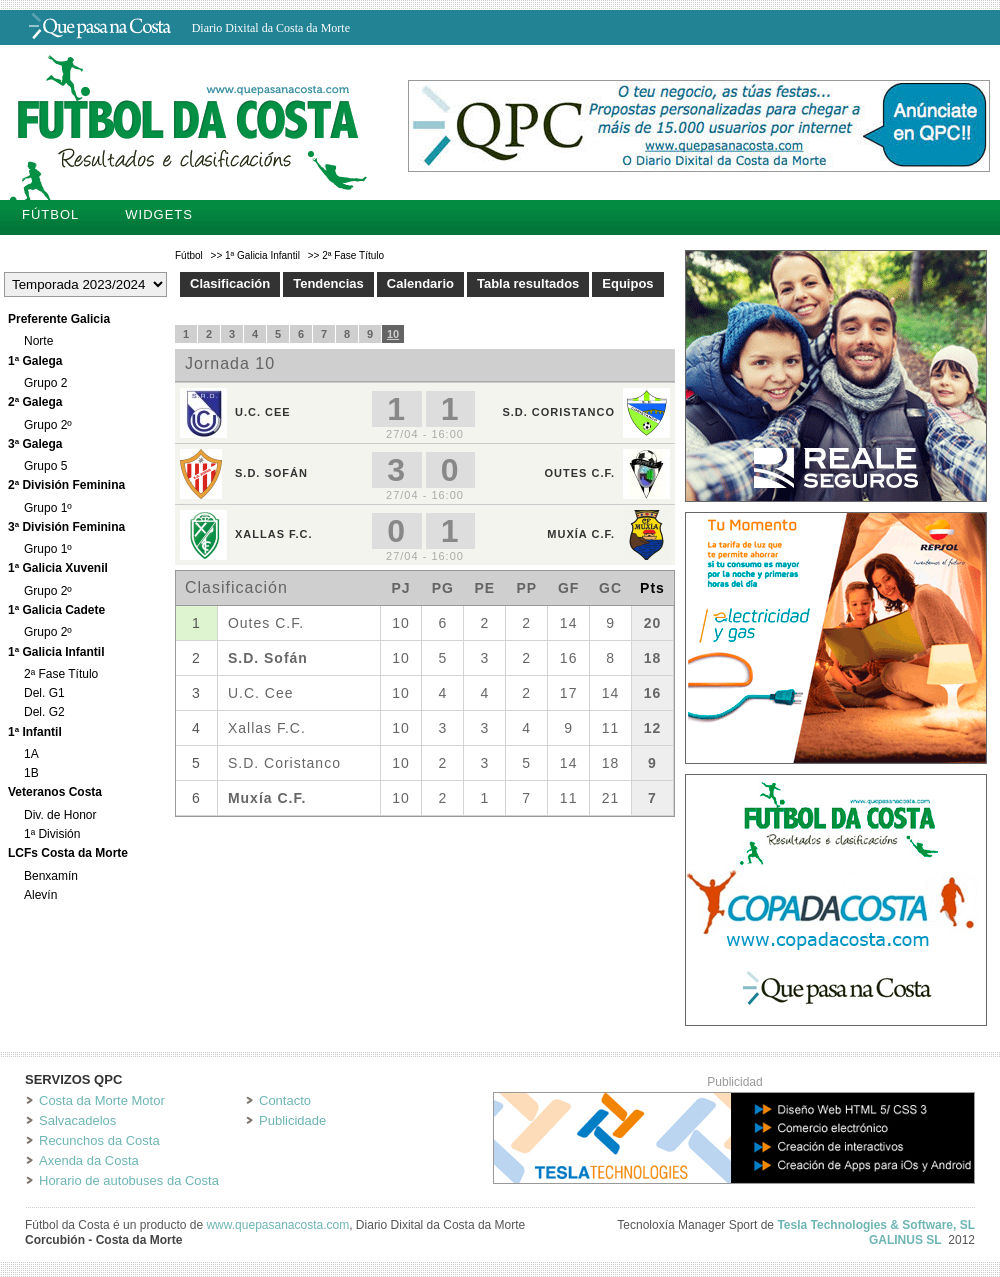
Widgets (159, 214)
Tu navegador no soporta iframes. (425, 571)
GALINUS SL (905, 1240)
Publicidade (292, 1120)
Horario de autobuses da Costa (129, 1180)
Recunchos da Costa (99, 1140)
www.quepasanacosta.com (277, 1225)
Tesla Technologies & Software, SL (876, 1225)
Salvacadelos (77, 1120)
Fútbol (50, 214)
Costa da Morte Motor (102, 1100)
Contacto (285, 1100)
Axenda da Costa (89, 1160)
